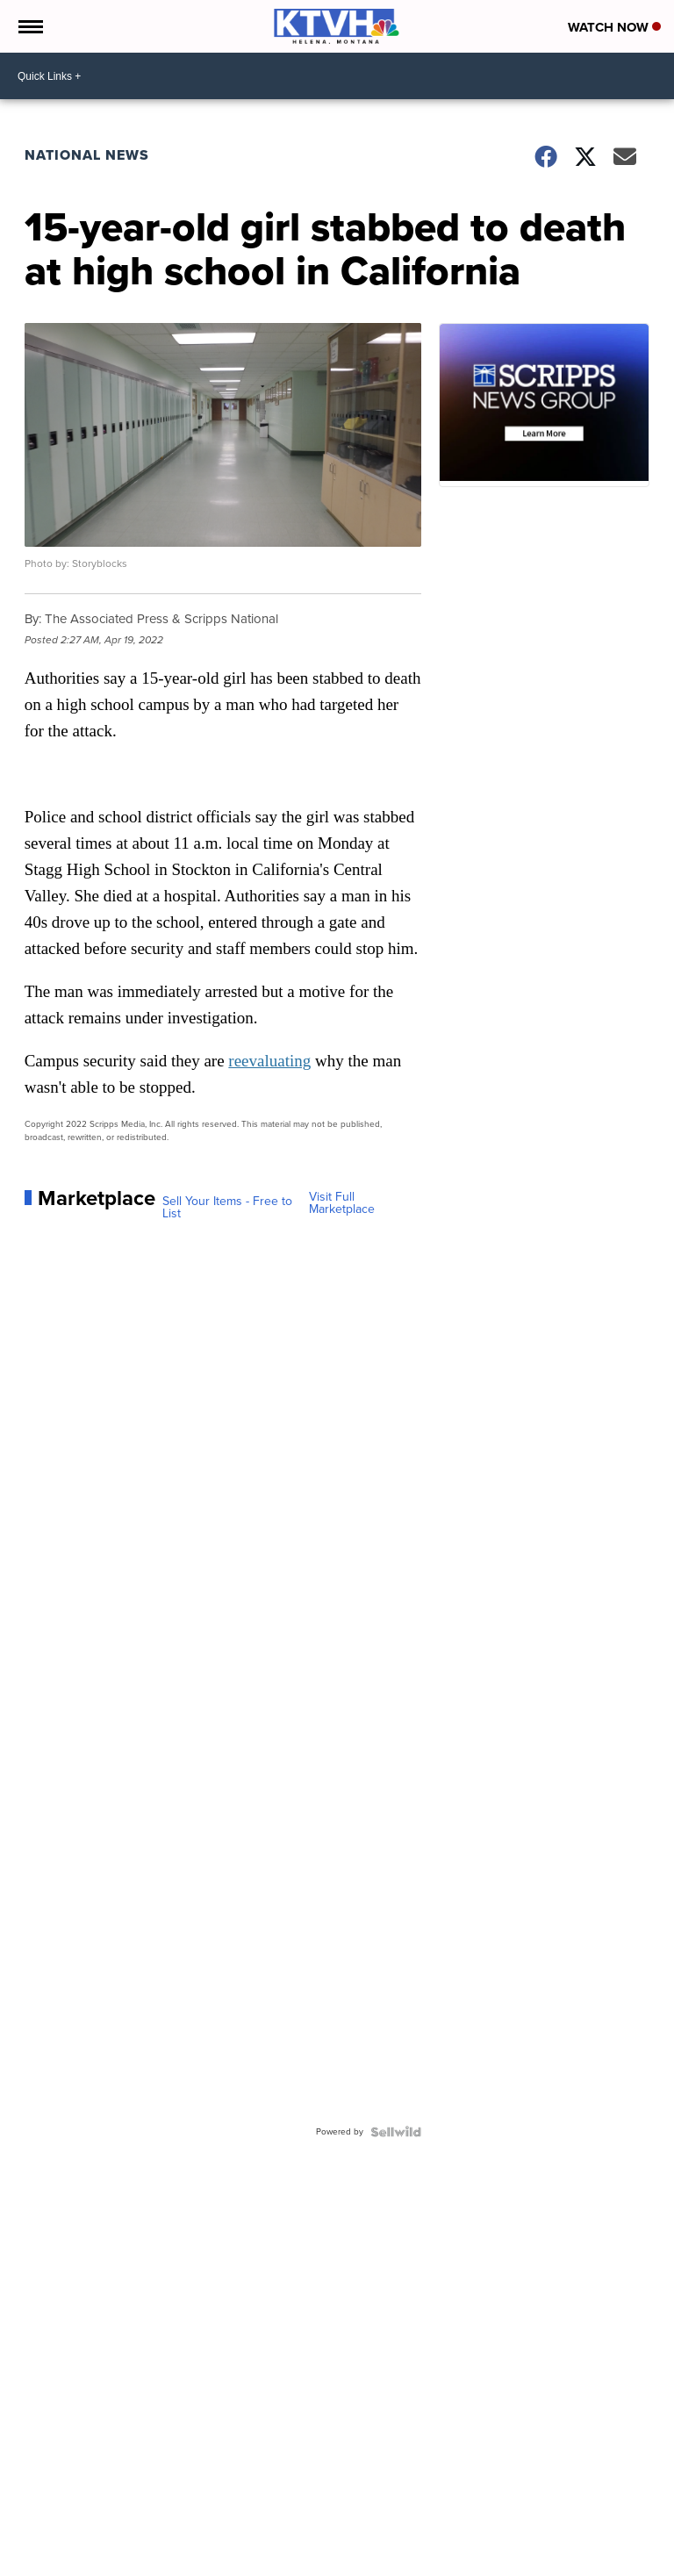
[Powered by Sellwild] (395, 2132)
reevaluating (269, 1060)
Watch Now (614, 27)
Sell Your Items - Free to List (227, 1207)
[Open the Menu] (29, 26)
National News (87, 155)
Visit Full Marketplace (342, 1203)
